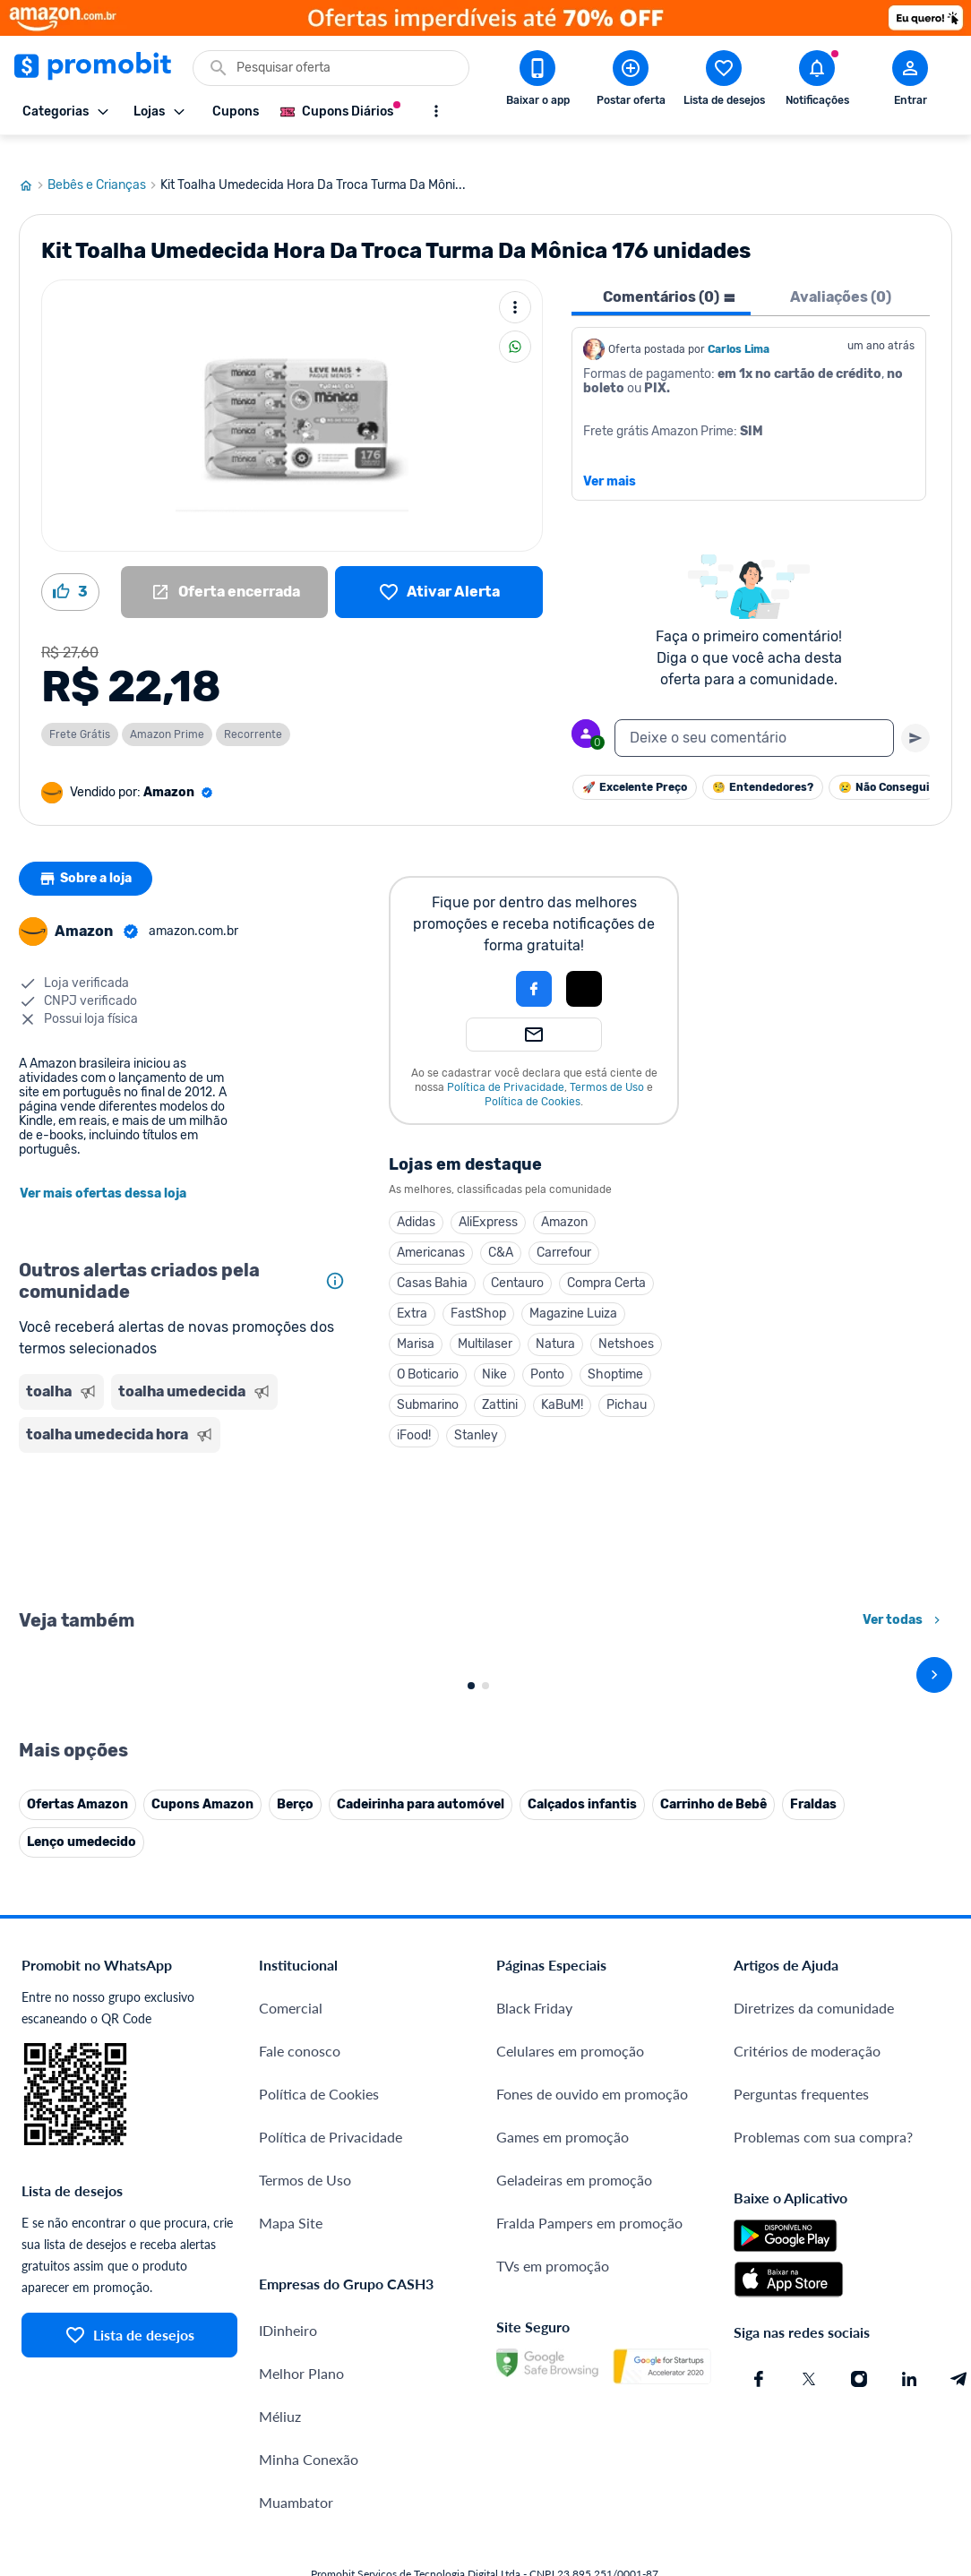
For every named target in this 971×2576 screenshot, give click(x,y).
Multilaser (485, 1322)
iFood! (414, 1413)
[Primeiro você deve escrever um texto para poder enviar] (915, 716)
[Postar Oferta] (630, 81)
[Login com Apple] (584, 967)
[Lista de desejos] (439, 571)
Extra (412, 1292)
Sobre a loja (87, 857)
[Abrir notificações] (817, 81)
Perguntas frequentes (801, 2468)
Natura (555, 1322)
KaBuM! (562, 1383)
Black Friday (534, 2382)
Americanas (431, 1231)
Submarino (428, 1383)
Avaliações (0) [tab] (840, 275)
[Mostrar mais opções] (436, 111)
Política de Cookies (532, 1080)
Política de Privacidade (505, 1066)
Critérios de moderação (807, 2425)
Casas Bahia (432, 1261)
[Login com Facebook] (534, 967)
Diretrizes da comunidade (814, 2382)
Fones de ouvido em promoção (592, 2468)
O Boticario (428, 1353)
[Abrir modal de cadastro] (910, 81)
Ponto (547, 1353)
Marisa (415, 1322)
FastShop (478, 1292)
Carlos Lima (738, 328)
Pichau (626, 1383)
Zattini (500, 1383)
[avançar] (934, 1851)
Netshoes (626, 1322)
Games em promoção (562, 2511)
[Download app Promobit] (537, 81)
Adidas (416, 1200)
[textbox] (754, 716)
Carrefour (564, 1231)
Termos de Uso (607, 1066)
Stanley (476, 1413)
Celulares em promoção (570, 2425)
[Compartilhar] (515, 325)
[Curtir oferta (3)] (70, 570)
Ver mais (609, 460)
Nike (494, 1353)
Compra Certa (606, 1261)
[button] (473, 967)
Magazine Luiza (573, 1292)
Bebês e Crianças (103, 164)
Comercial (290, 2382)
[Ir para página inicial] (33, 164)
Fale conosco (299, 2425)
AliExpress (488, 1200)
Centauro (517, 1261)
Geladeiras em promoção (574, 2554)
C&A (500, 1231)
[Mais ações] (515, 286)
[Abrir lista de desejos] (723, 81)
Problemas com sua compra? (823, 2511)
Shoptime (615, 1353)
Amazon (564, 1200)
